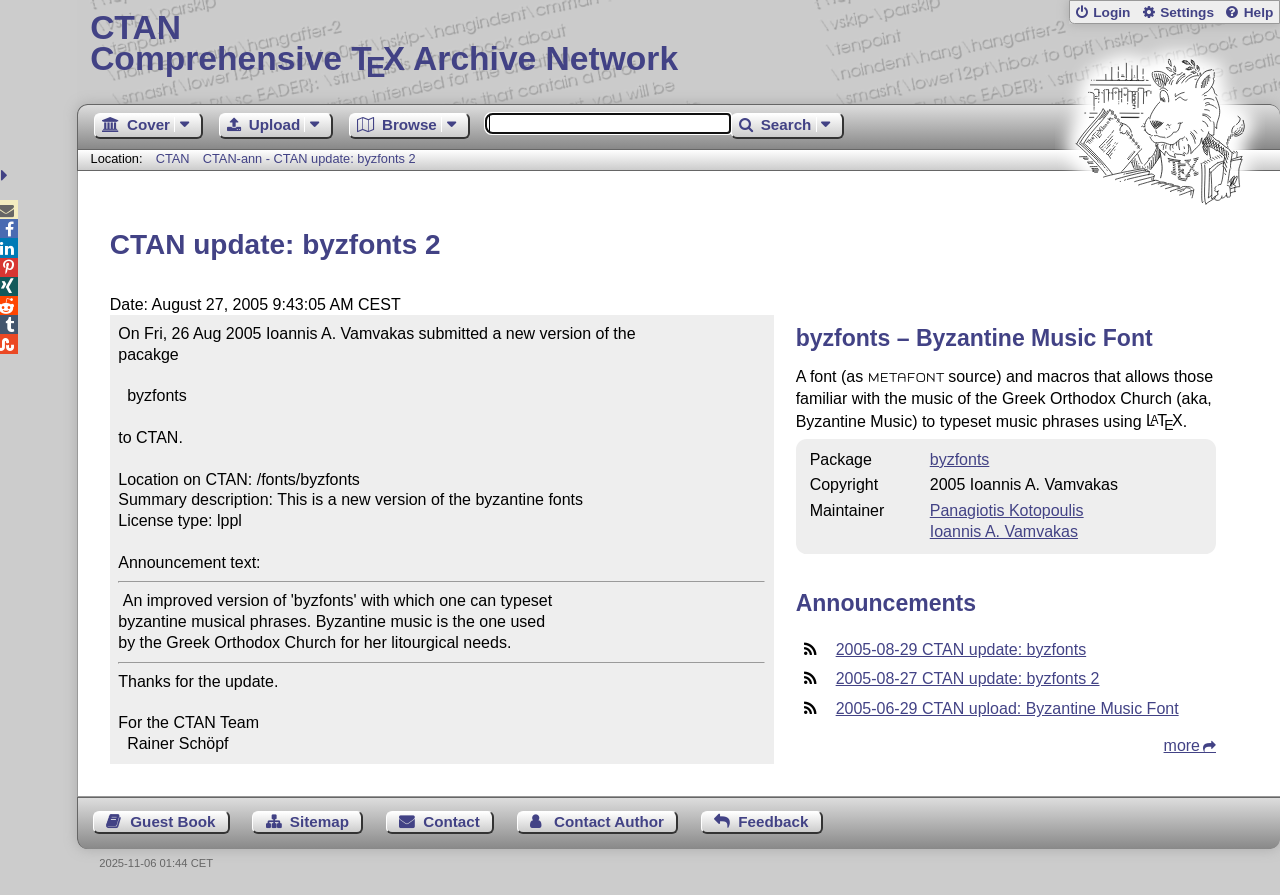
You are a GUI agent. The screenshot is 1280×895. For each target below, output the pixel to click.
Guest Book (172, 821)
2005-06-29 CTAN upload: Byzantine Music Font (1007, 708)
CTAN (173, 158)
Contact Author (609, 821)
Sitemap (319, 821)
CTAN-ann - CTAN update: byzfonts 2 (309, 158)
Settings (1187, 12)
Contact (451, 821)
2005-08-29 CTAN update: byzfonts (961, 649)
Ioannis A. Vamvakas (1004, 531)
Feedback (773, 821)
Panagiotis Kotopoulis (1007, 510)
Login (1111, 12)
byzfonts (960, 459)
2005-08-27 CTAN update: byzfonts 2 (968, 678)
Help (1259, 12)
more (1182, 745)
